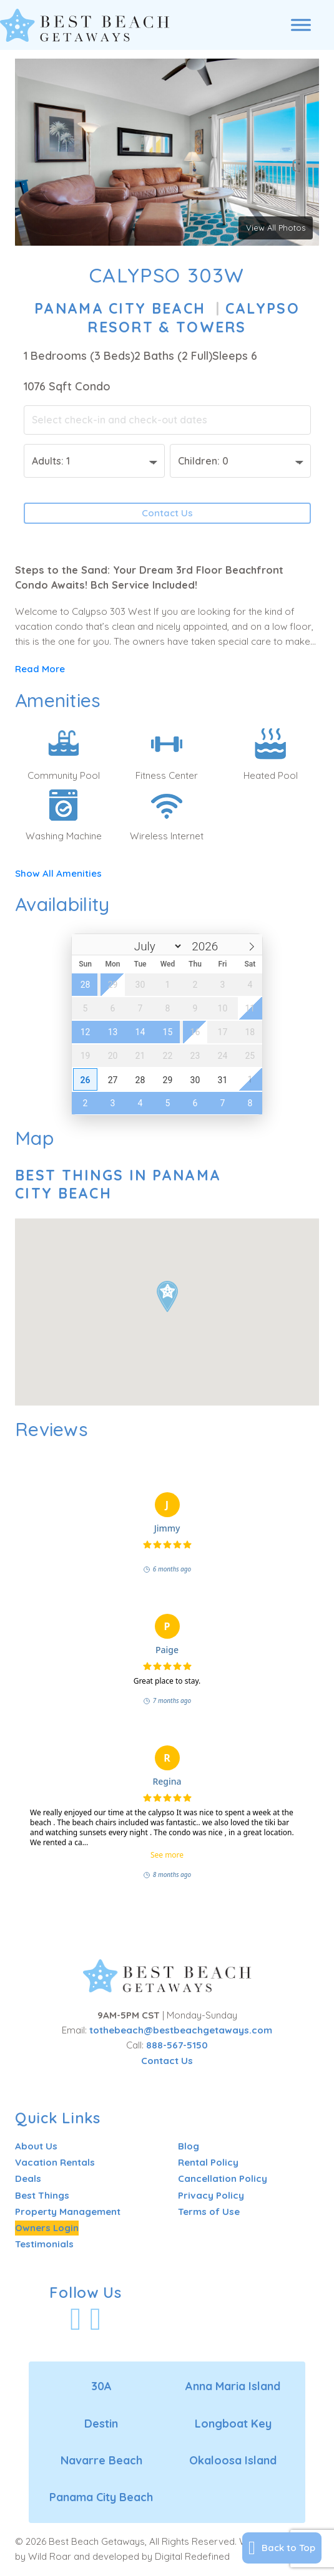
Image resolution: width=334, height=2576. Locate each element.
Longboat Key (233, 2423)
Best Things (42, 2195)
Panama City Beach (119, 308)
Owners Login (47, 2228)
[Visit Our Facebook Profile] (75, 2319)
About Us (36, 2146)
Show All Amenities (58, 873)
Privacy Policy (211, 2195)
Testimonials (44, 2244)
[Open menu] (301, 25)
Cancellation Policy (222, 2178)
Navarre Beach (101, 2460)
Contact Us (167, 513)
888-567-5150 (177, 2045)
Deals (28, 2178)
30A (101, 2386)
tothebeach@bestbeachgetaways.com (180, 2030)
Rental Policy (208, 2162)
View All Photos (275, 228)
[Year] (203, 946)
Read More (40, 669)
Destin (101, 2423)
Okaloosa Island (233, 2460)
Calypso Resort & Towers (193, 317)
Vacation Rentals (55, 2162)
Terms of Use (209, 2211)
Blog (188, 2146)
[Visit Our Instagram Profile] (95, 2319)
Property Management (67, 2211)
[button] (167, 1296)
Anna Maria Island (232, 2386)
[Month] (147, 946)
